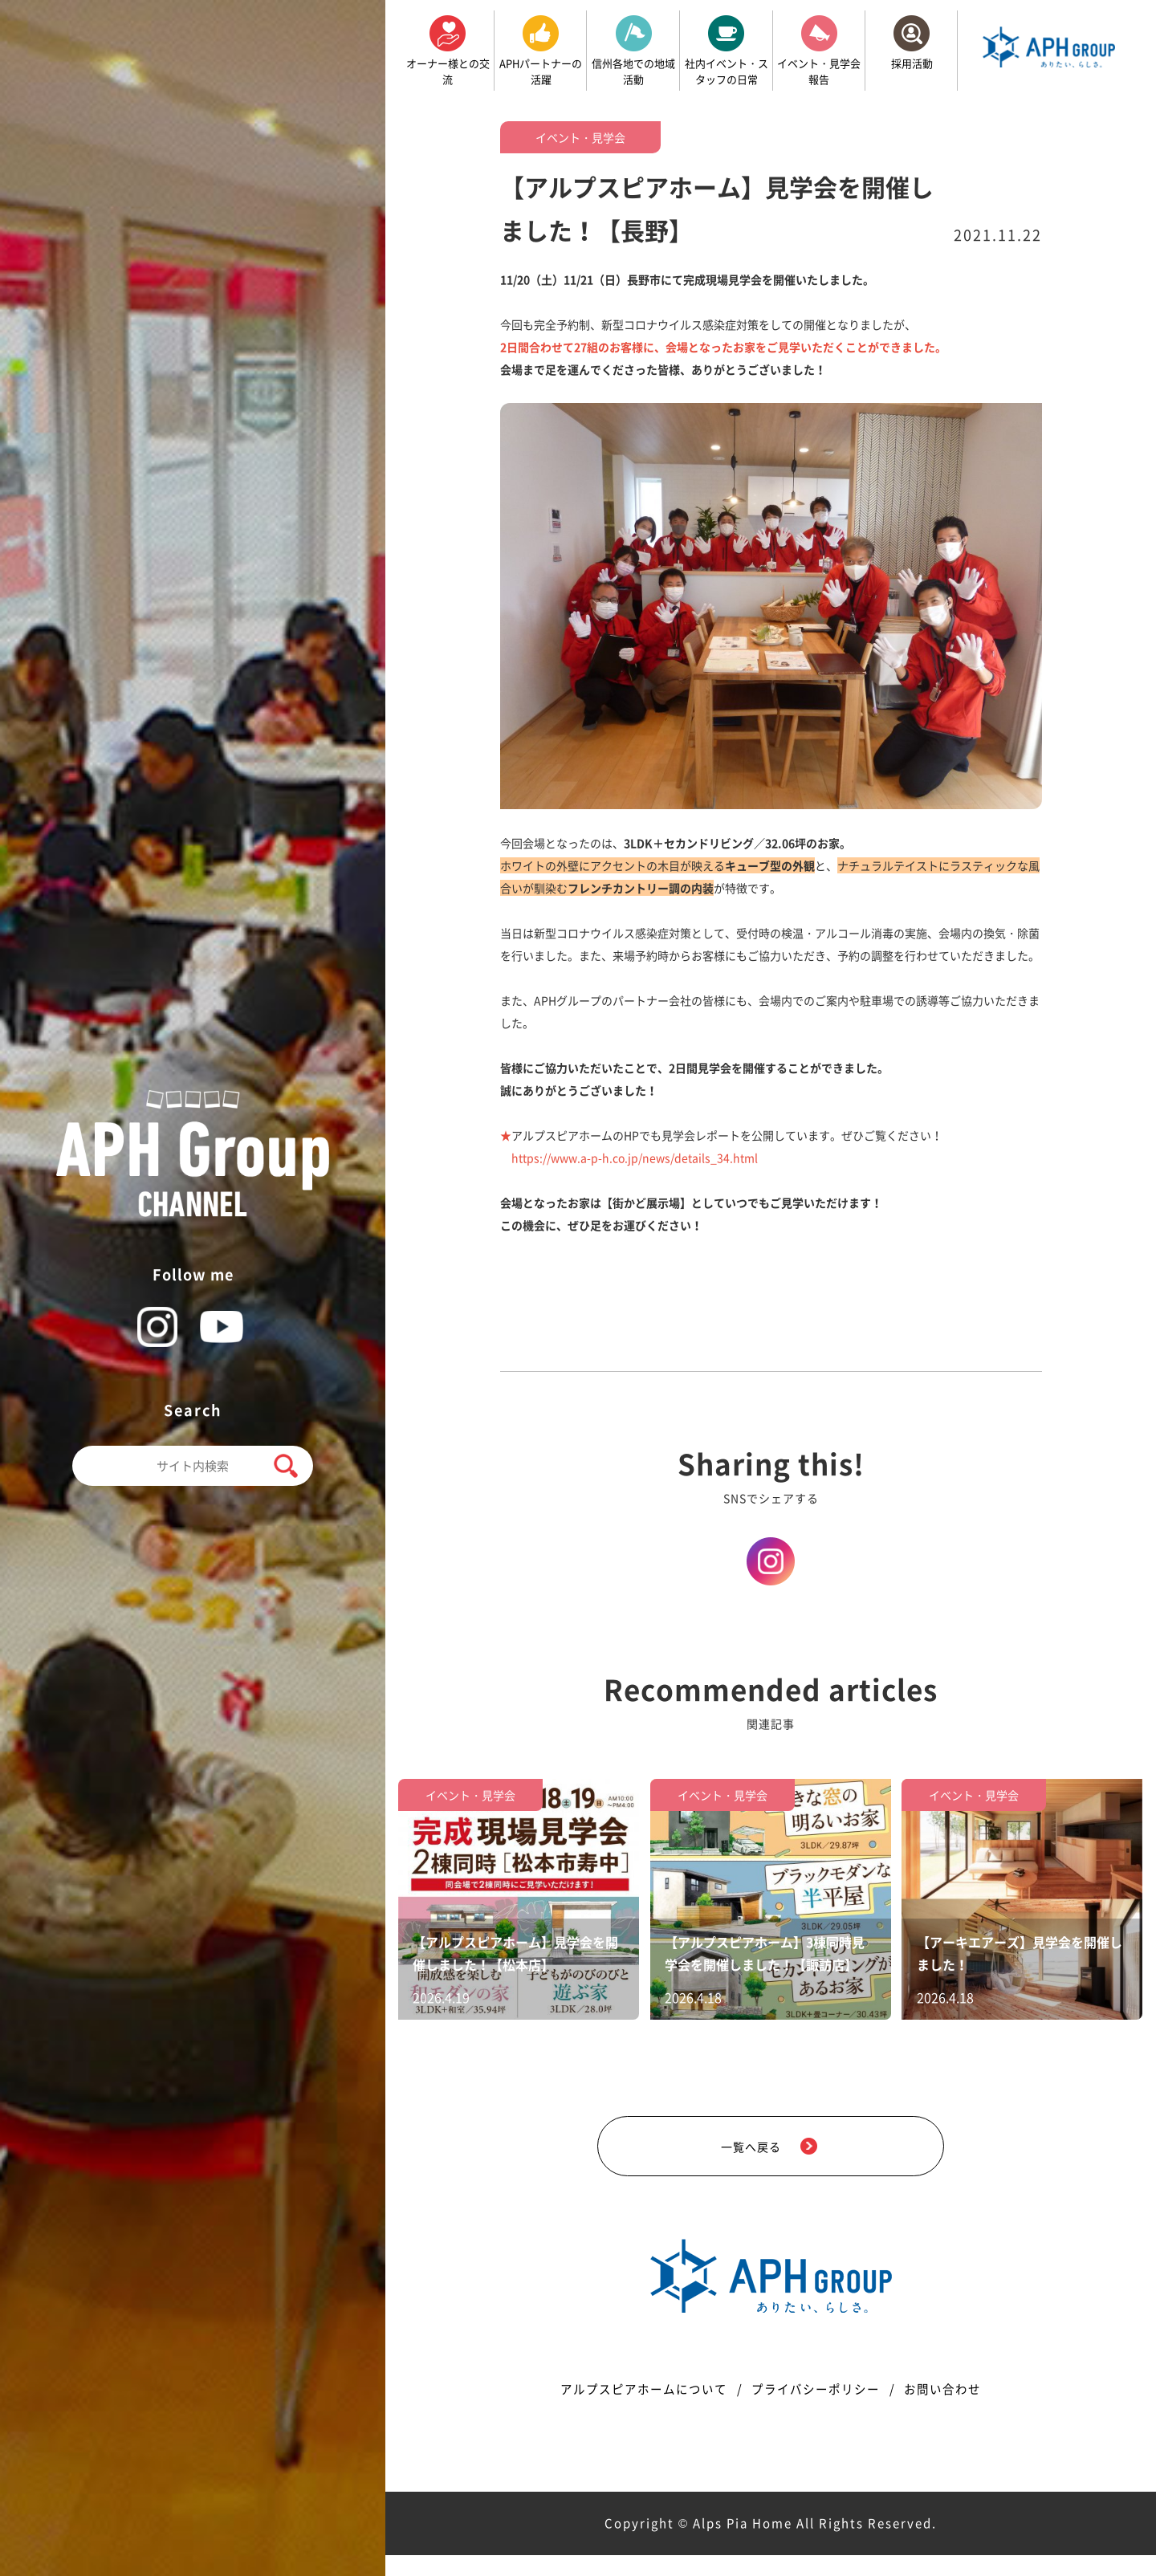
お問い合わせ (956, 2409)
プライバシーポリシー (819, 2409)
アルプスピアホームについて (633, 2409)
